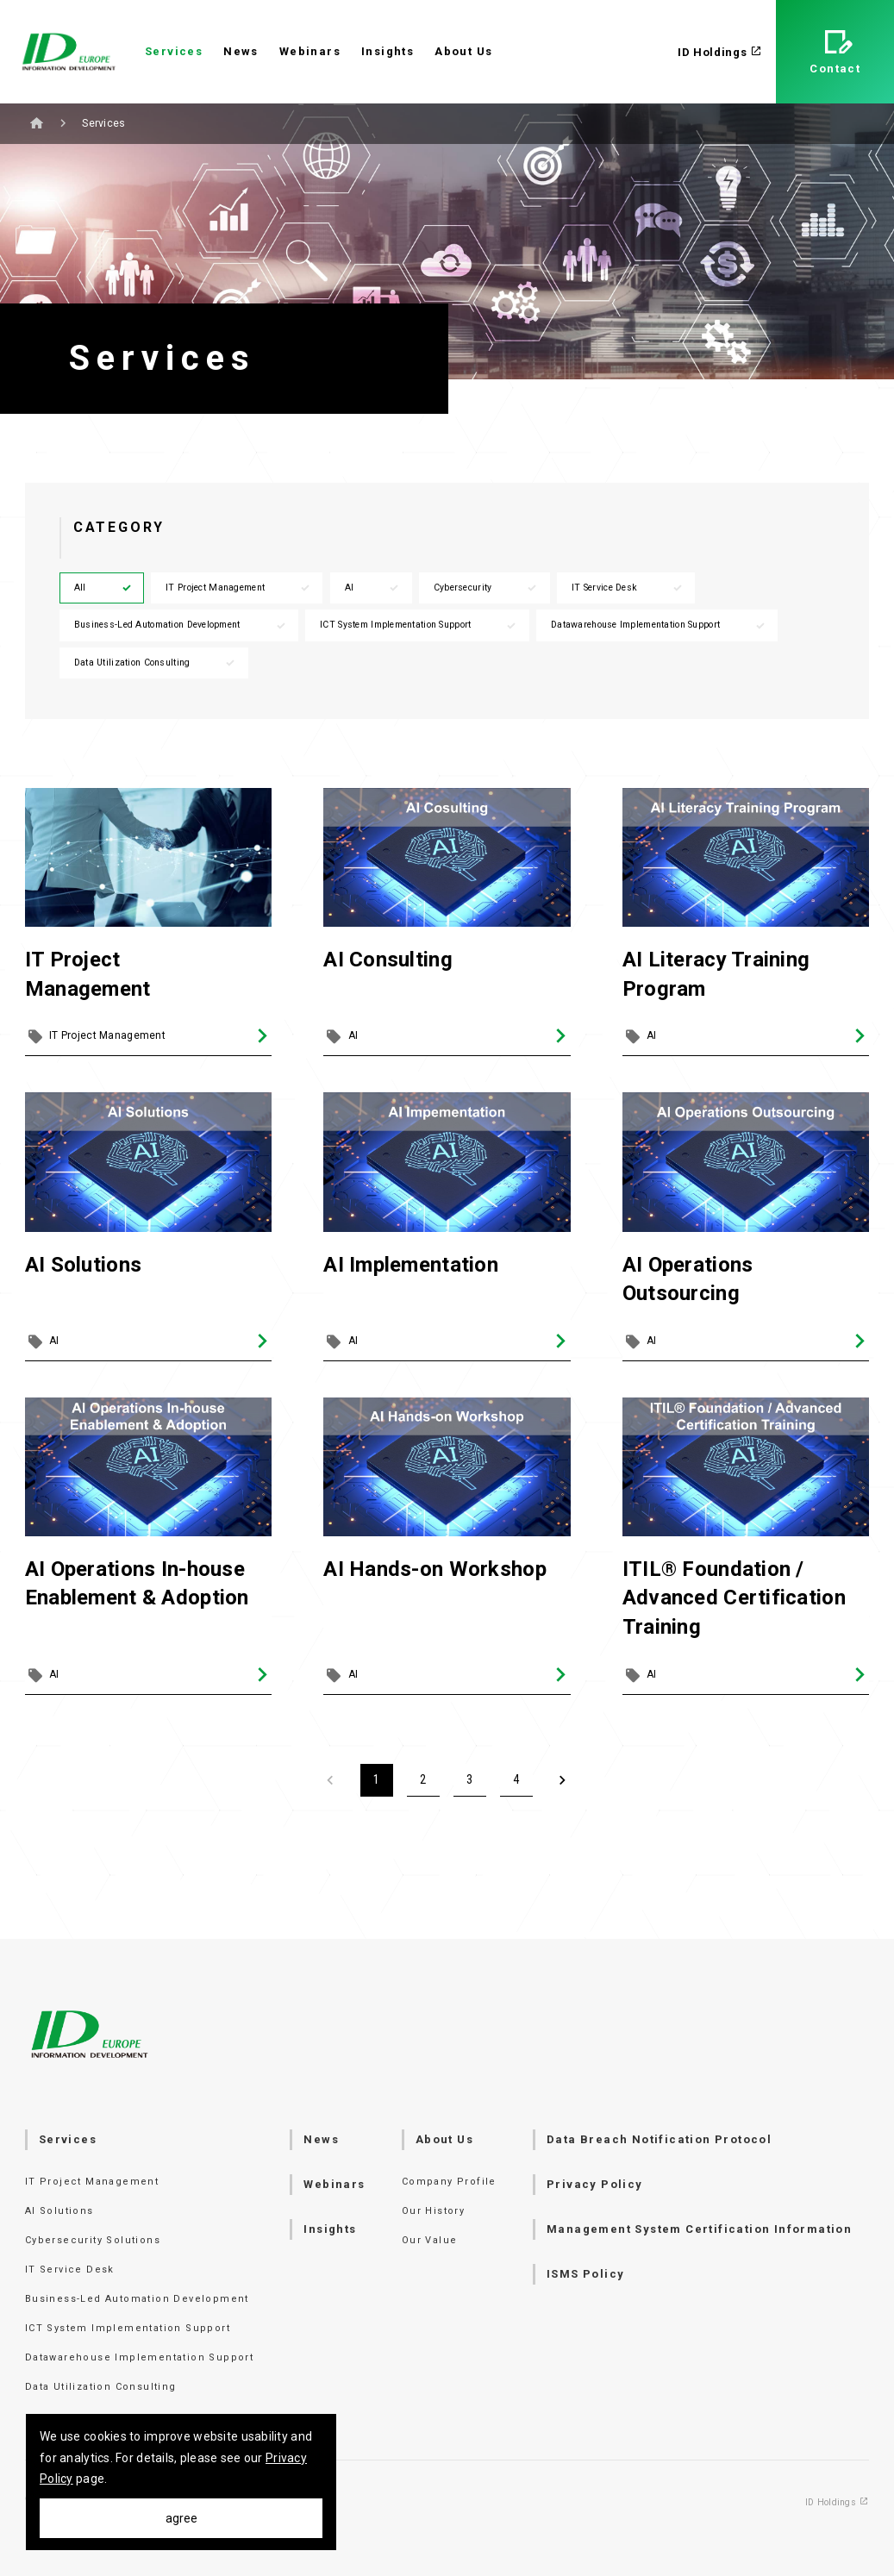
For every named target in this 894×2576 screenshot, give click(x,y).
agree (181, 2518)
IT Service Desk (628, 588)
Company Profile (449, 2181)
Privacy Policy (595, 2184)
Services (174, 51)
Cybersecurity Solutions (92, 2240)
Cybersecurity (486, 588)
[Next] (563, 1780)
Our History (433, 2210)
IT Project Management (238, 588)
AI (373, 588)
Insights (387, 51)
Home (37, 123)
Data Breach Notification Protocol (659, 2139)
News (241, 51)
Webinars (310, 51)
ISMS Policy (585, 2273)
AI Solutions (59, 2210)
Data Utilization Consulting (155, 663)
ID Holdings (720, 52)
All (103, 588)
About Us (463, 51)
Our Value (430, 2240)
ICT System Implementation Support (419, 625)
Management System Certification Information (699, 2229)
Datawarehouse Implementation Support (658, 625)
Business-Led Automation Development (180, 625)
